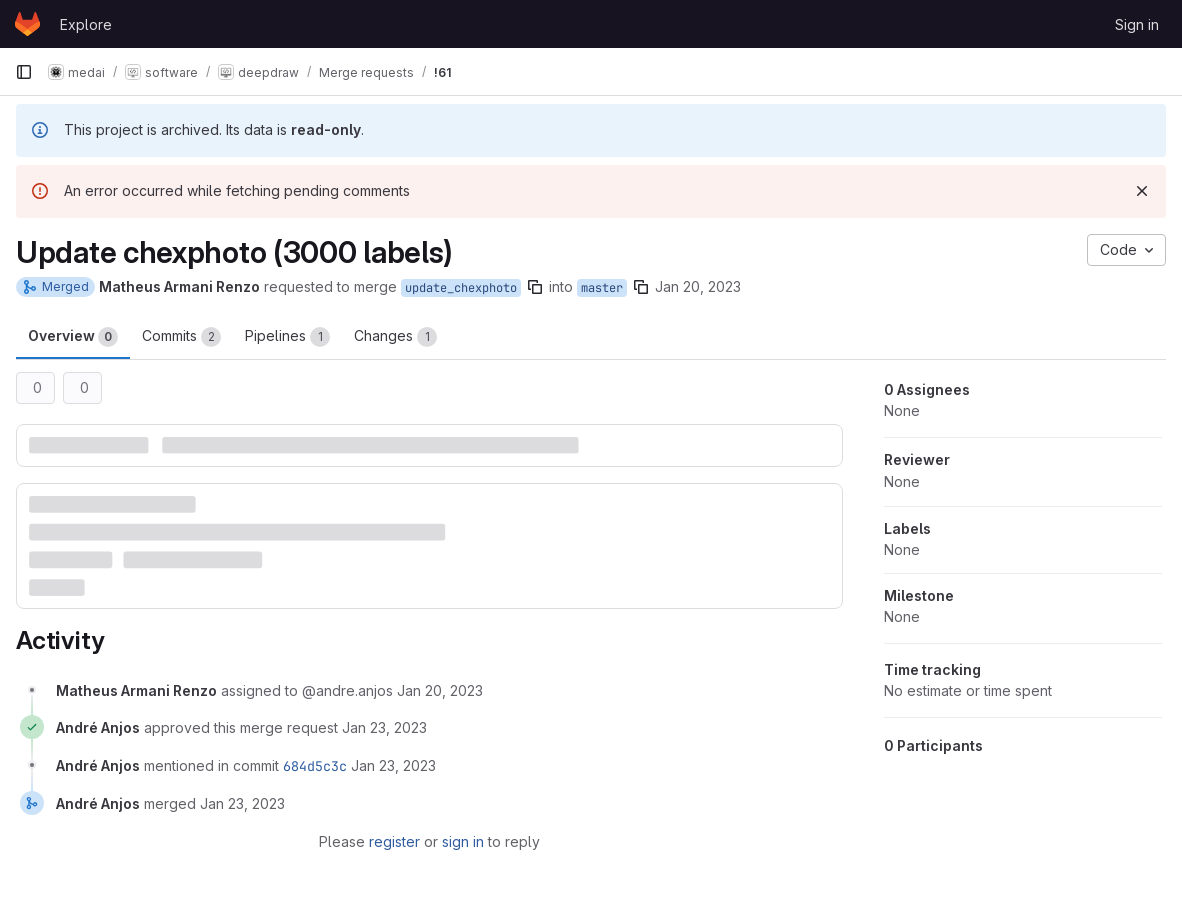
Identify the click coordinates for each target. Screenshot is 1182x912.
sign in (463, 841)
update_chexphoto (461, 288)
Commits (181, 337)
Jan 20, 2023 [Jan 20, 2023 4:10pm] (698, 286)
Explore (86, 24)
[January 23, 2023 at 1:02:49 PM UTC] (384, 727)
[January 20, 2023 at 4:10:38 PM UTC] (440, 690)
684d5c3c (315, 766)
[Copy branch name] (535, 287)
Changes (395, 337)
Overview (73, 337)
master (602, 288)
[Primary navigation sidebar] (24, 72)
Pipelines (287, 337)
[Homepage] (27, 24)
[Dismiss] (1142, 191)
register (394, 841)
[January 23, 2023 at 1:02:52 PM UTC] (393, 765)
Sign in (1137, 24)
